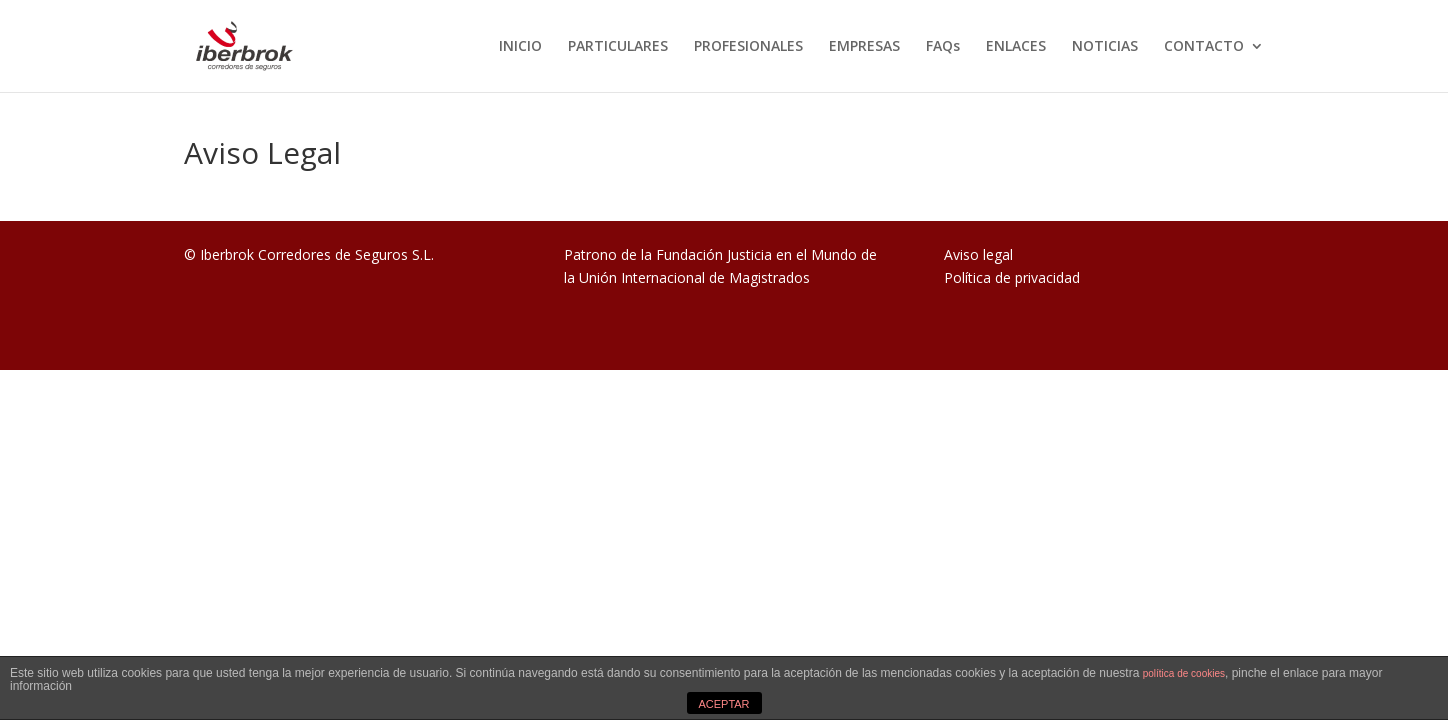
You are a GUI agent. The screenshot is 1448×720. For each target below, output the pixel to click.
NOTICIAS (1105, 47)
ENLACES (1016, 47)
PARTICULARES (618, 47)
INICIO (520, 47)
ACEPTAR (723, 704)
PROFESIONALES (748, 47)
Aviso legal (978, 254)
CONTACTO (1204, 47)
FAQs (943, 47)
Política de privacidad (1012, 277)
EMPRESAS (864, 47)
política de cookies (1184, 673)
